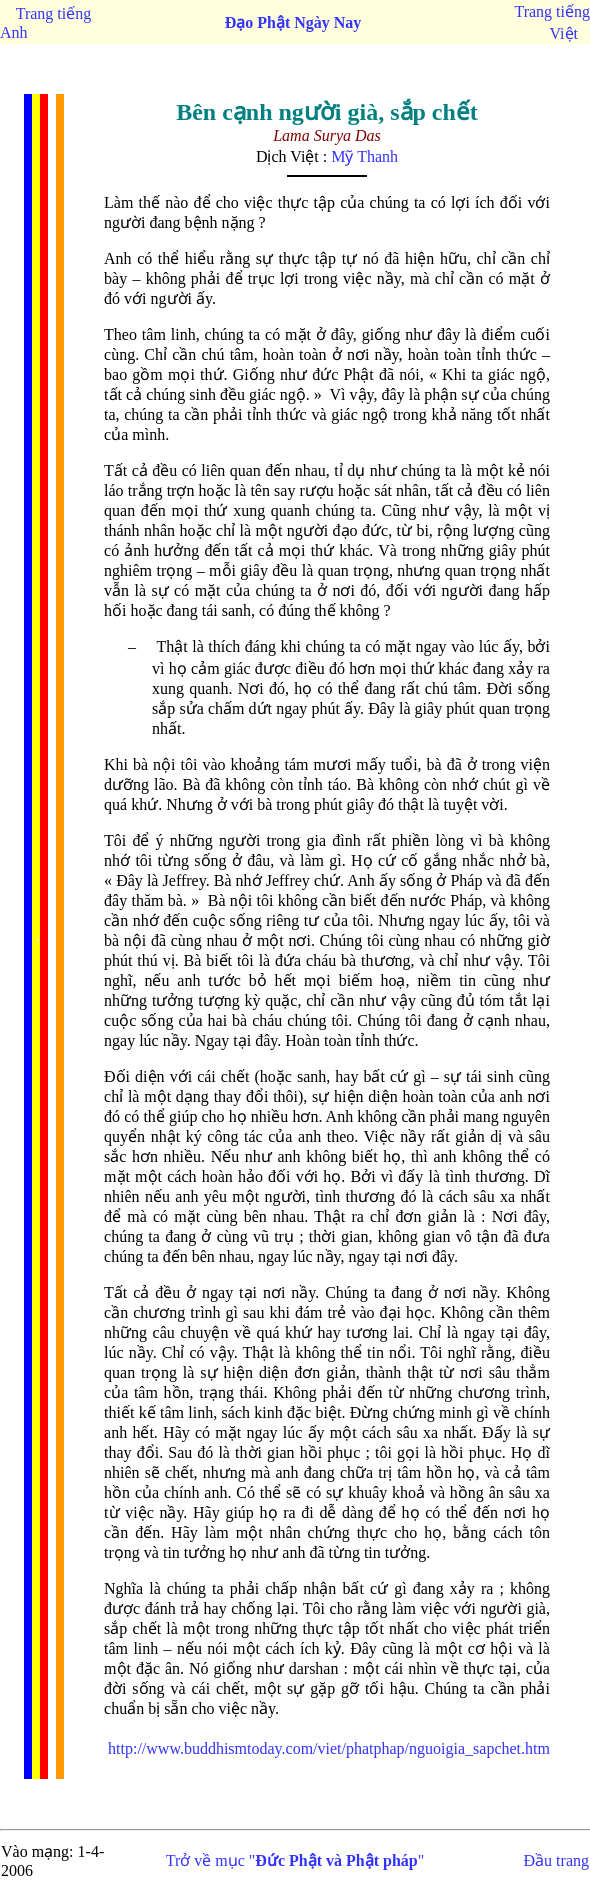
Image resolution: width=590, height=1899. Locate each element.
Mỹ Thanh (364, 156)
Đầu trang (556, 1860)
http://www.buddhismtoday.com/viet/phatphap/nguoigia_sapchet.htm (329, 1748)
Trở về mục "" (295, 1860)
